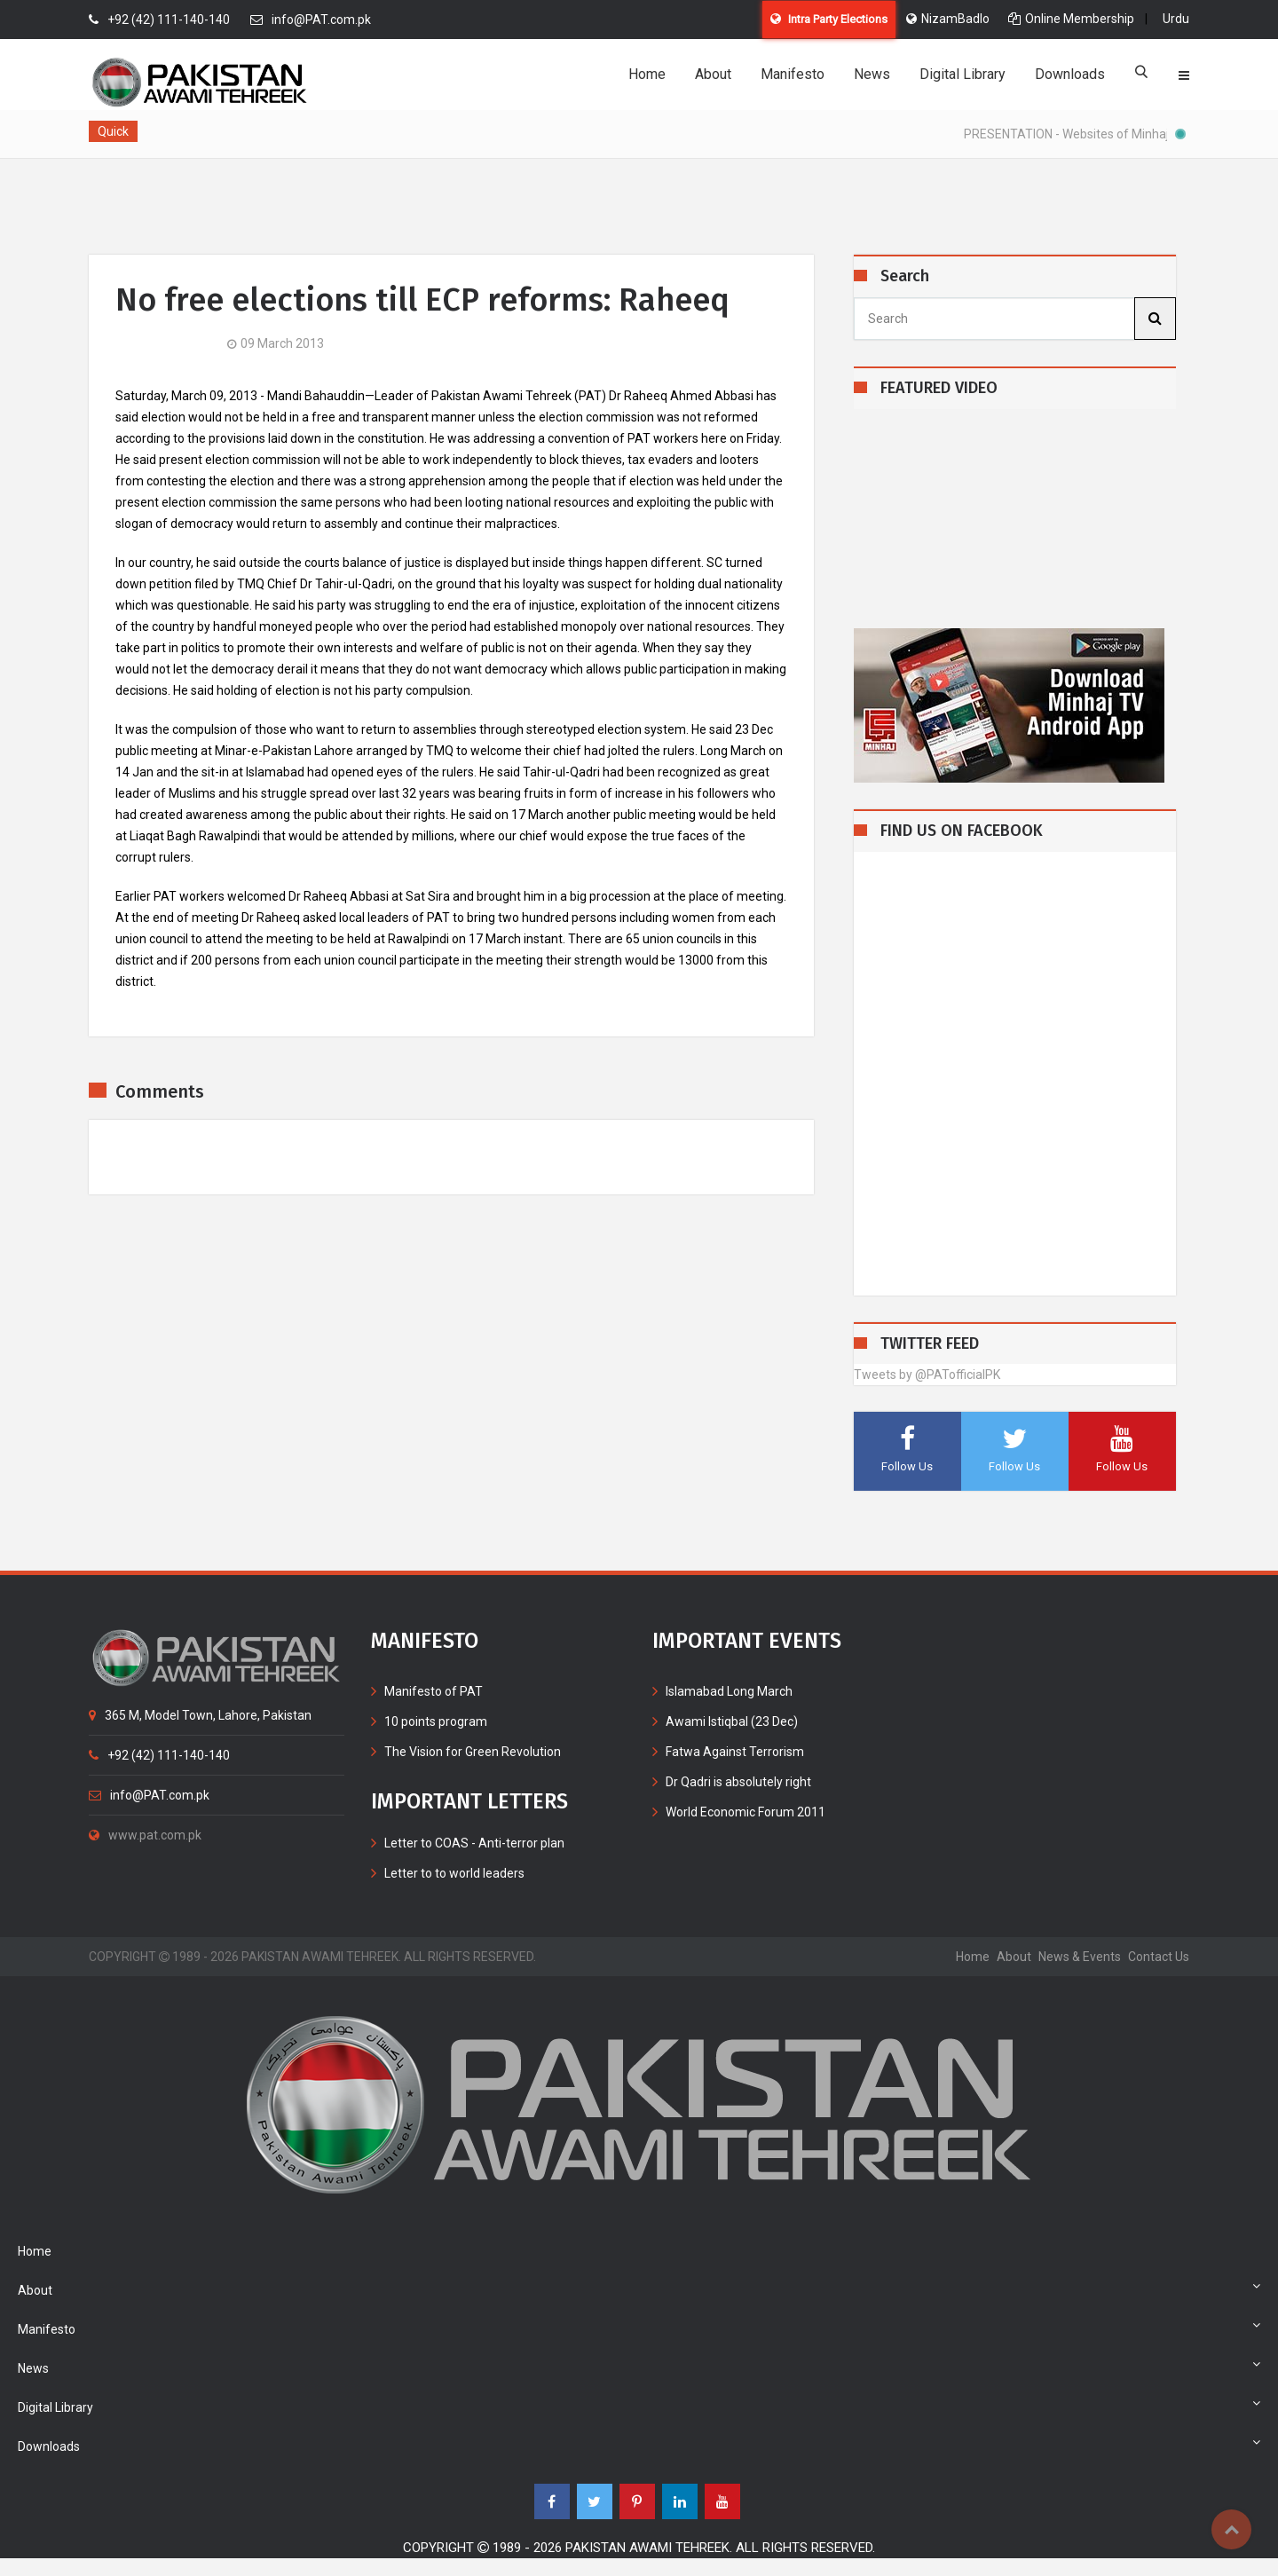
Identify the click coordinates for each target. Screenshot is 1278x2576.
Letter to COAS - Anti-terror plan (474, 1843)
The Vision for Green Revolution (472, 1752)
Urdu (1176, 19)
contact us (1158, 1957)
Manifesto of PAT (433, 1691)
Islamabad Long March (729, 1691)
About (713, 74)
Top (1231, 2529)
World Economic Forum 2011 (745, 1812)
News (872, 74)
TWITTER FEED (929, 1344)
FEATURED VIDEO (939, 388)
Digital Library (962, 74)
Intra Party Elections (829, 19)
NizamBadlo (948, 19)
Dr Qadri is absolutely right (738, 1782)
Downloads (1070, 74)
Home (647, 74)
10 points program (435, 1721)
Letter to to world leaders (454, 1873)
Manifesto (792, 74)
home (973, 1957)
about (1014, 1957)
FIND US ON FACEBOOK (961, 831)
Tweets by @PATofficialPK (927, 1374)
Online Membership (1071, 19)
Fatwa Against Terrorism (735, 1752)
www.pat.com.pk (145, 1835)
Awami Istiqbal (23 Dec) (732, 1721)
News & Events (1079, 1957)
